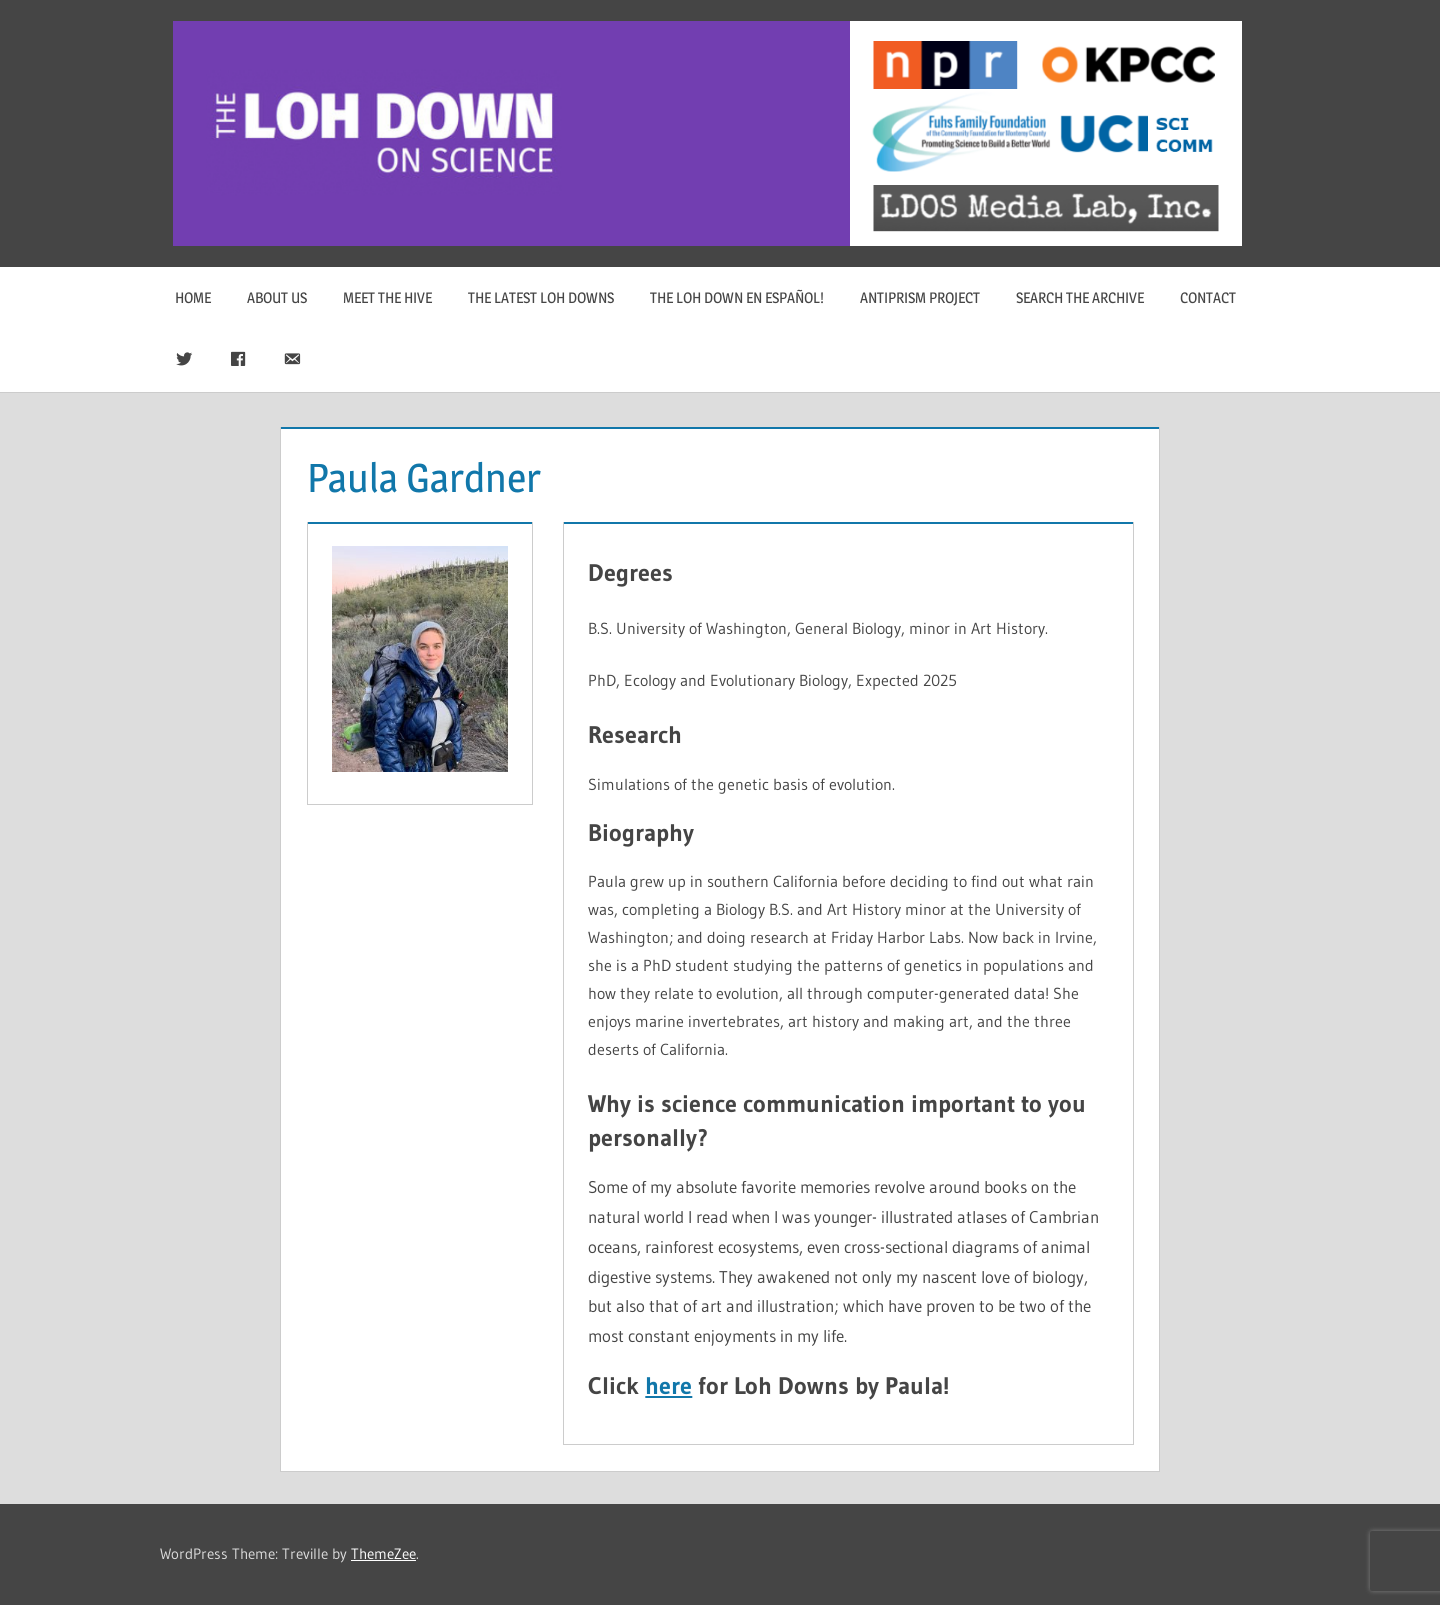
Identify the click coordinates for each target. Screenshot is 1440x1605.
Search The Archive (1080, 297)
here (668, 1385)
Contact (1208, 297)
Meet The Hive (387, 297)
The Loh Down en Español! (737, 297)
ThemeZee (383, 1553)
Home (193, 297)
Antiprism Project (920, 297)
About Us (277, 297)
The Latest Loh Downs (541, 297)
